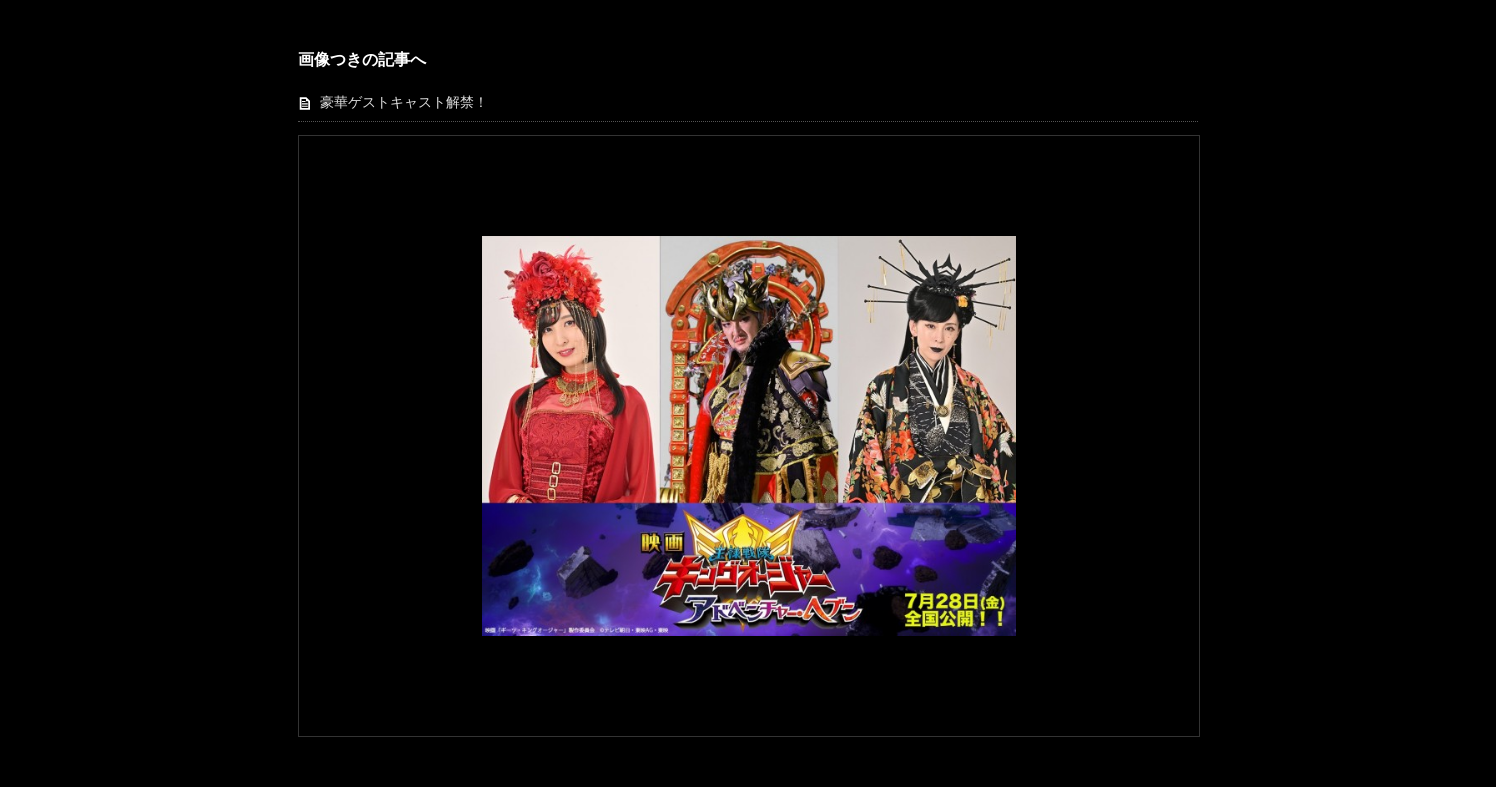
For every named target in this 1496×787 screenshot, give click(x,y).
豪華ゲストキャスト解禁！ (404, 102)
